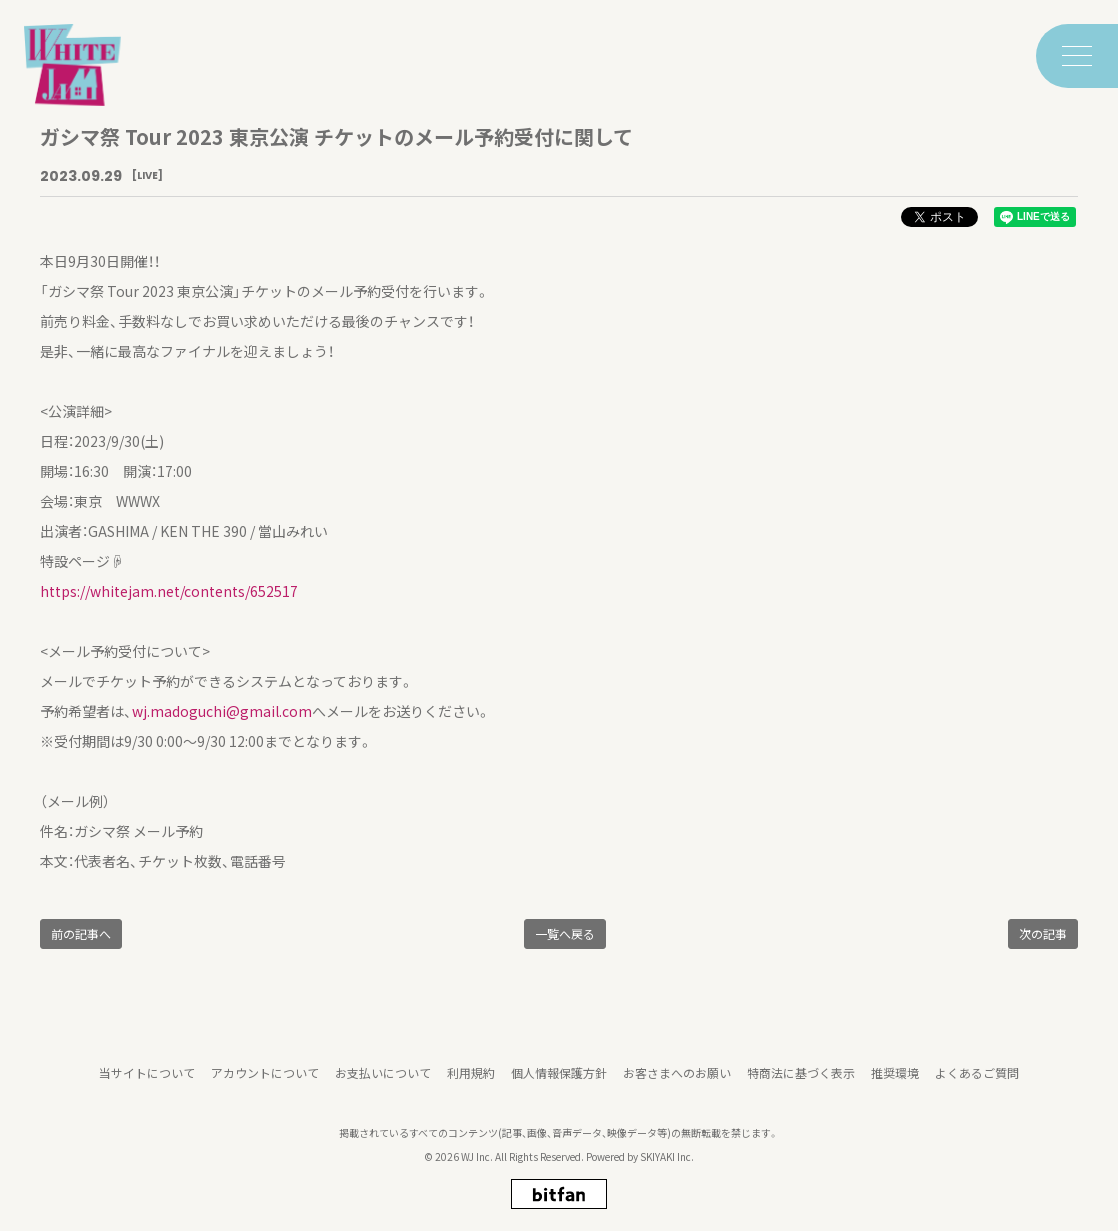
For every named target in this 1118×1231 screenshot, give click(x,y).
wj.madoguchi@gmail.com (222, 711)
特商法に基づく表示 (801, 1081)
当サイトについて (147, 1081)
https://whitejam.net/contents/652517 (169, 591)
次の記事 (1043, 933)
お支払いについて (383, 1081)
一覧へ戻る (565, 933)
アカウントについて (265, 1081)
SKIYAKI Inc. (667, 1165)
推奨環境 (895, 1081)
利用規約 (471, 1081)
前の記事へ (81, 933)
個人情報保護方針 (559, 1081)
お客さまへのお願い (677, 1081)
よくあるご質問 (977, 1081)
